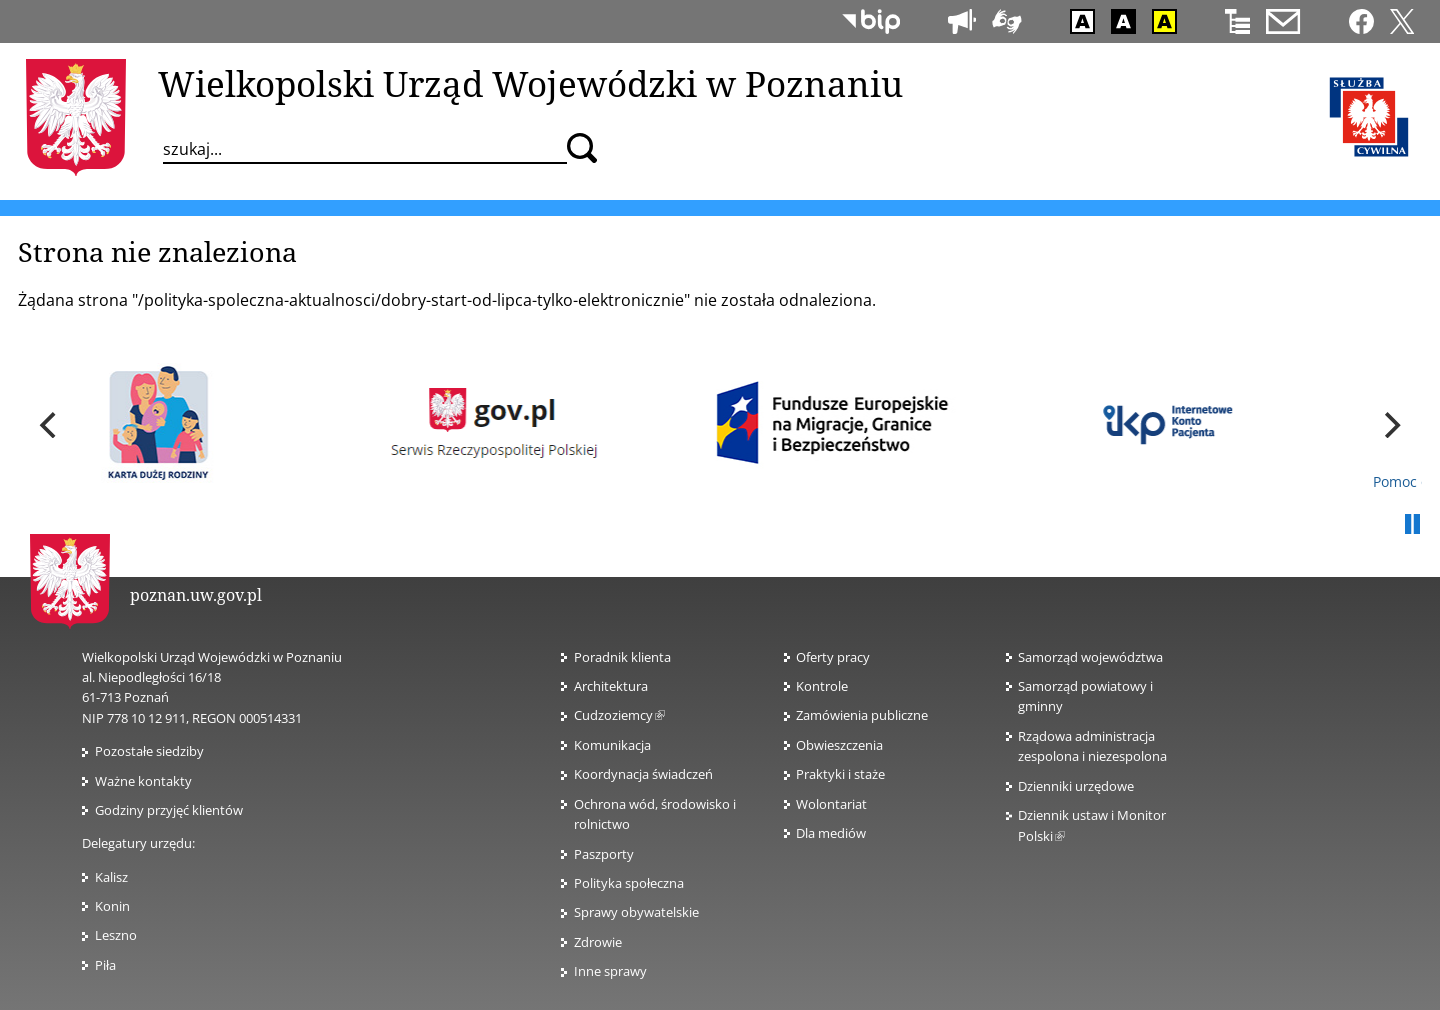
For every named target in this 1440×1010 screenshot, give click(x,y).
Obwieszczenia (839, 745)
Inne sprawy (610, 971)
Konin (112, 906)
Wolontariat (831, 804)
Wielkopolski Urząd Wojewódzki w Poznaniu (530, 83)
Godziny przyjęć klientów (169, 810)
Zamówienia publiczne (862, 715)
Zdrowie (598, 942)
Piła (105, 965)
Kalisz (111, 877)
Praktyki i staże (840, 774)
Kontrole (822, 686)
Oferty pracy (833, 657)
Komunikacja (612, 745)
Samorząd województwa (1090, 657)
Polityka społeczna (629, 883)
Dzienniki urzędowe (1076, 786)
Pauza (1412, 525)
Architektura (611, 686)
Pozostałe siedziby (149, 751)
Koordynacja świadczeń (643, 774)
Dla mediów (831, 833)
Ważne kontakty (143, 781)
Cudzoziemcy (619, 715)
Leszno (116, 935)
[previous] (50, 425)
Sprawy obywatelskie (636, 912)
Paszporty (604, 854)
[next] (1390, 425)
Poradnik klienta (622, 657)
